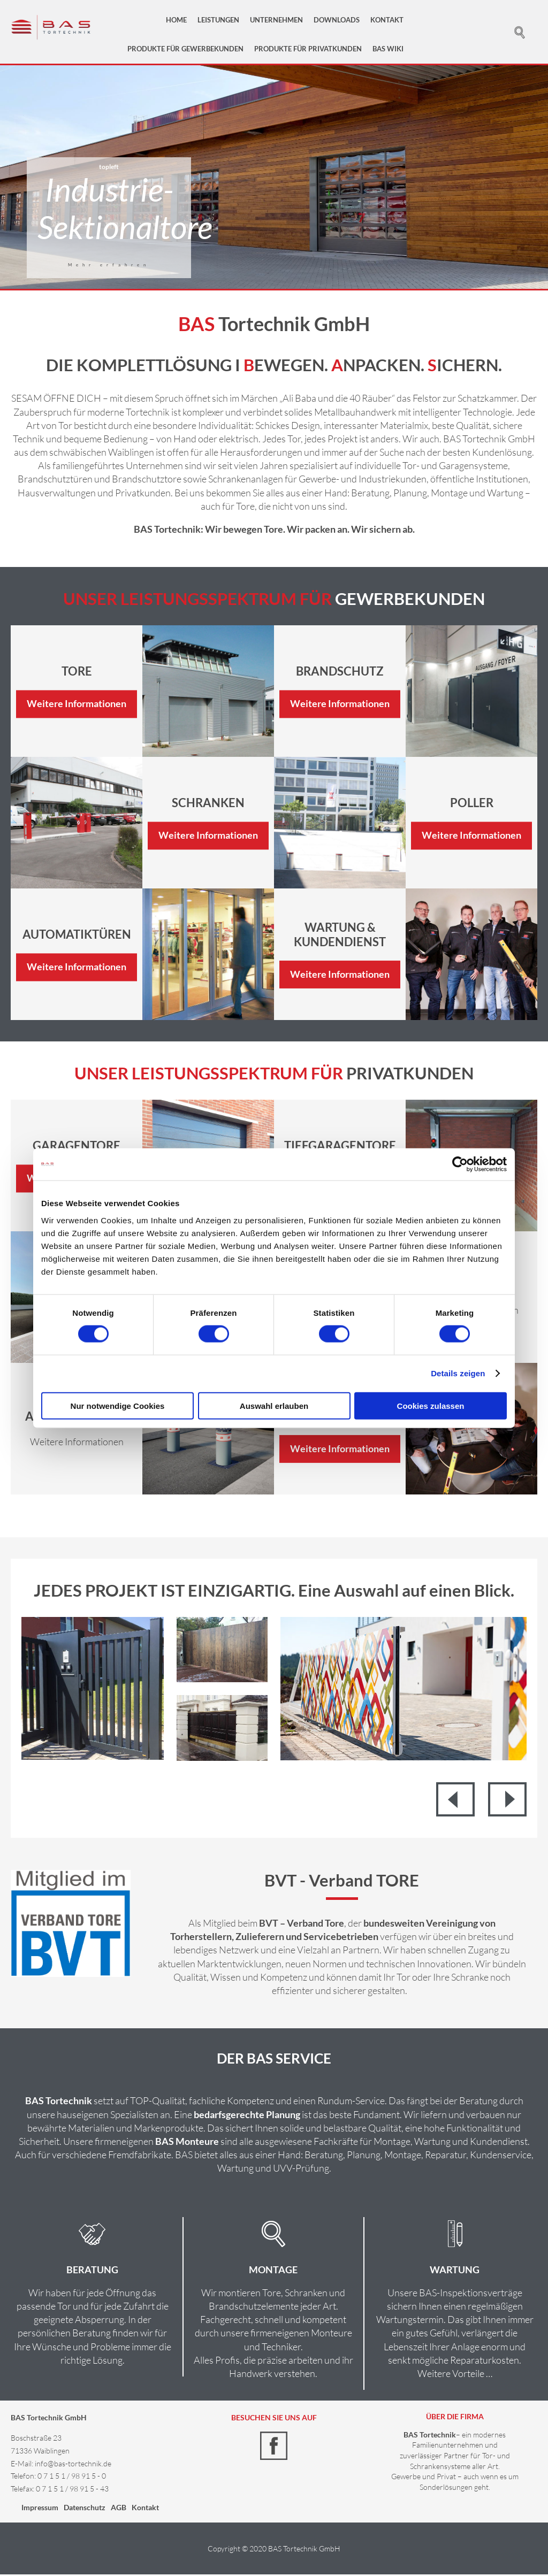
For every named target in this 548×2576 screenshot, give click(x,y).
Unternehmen (276, 20)
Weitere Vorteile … (454, 2375)
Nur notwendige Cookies (118, 1405)
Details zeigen (458, 1373)
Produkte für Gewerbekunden (185, 48)
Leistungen (218, 20)
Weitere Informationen (76, 705)
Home (176, 20)
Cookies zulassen (431, 1405)
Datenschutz (84, 2508)
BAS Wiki (388, 48)
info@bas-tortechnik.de (73, 2465)
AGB (118, 2508)
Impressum (39, 2508)
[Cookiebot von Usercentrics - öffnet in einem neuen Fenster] (460, 1164)
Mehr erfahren (109, 266)
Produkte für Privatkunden (308, 48)
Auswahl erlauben (274, 1405)
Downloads (337, 20)
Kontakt (387, 20)
